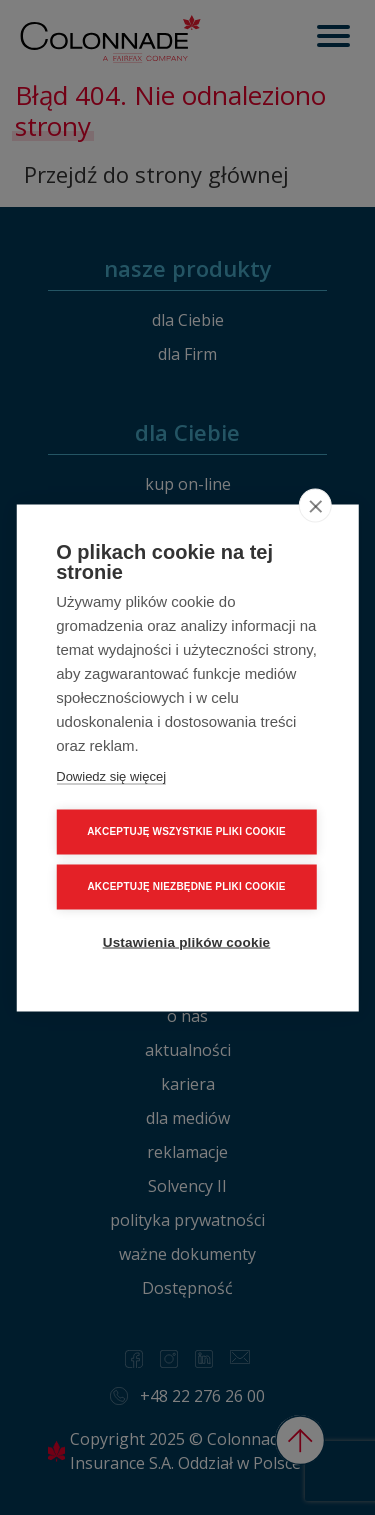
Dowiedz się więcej (111, 774)
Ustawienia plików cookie (187, 940)
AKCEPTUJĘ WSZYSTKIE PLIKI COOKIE (186, 830)
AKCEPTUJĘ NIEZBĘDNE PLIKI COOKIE (186, 885)
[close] (315, 504)
